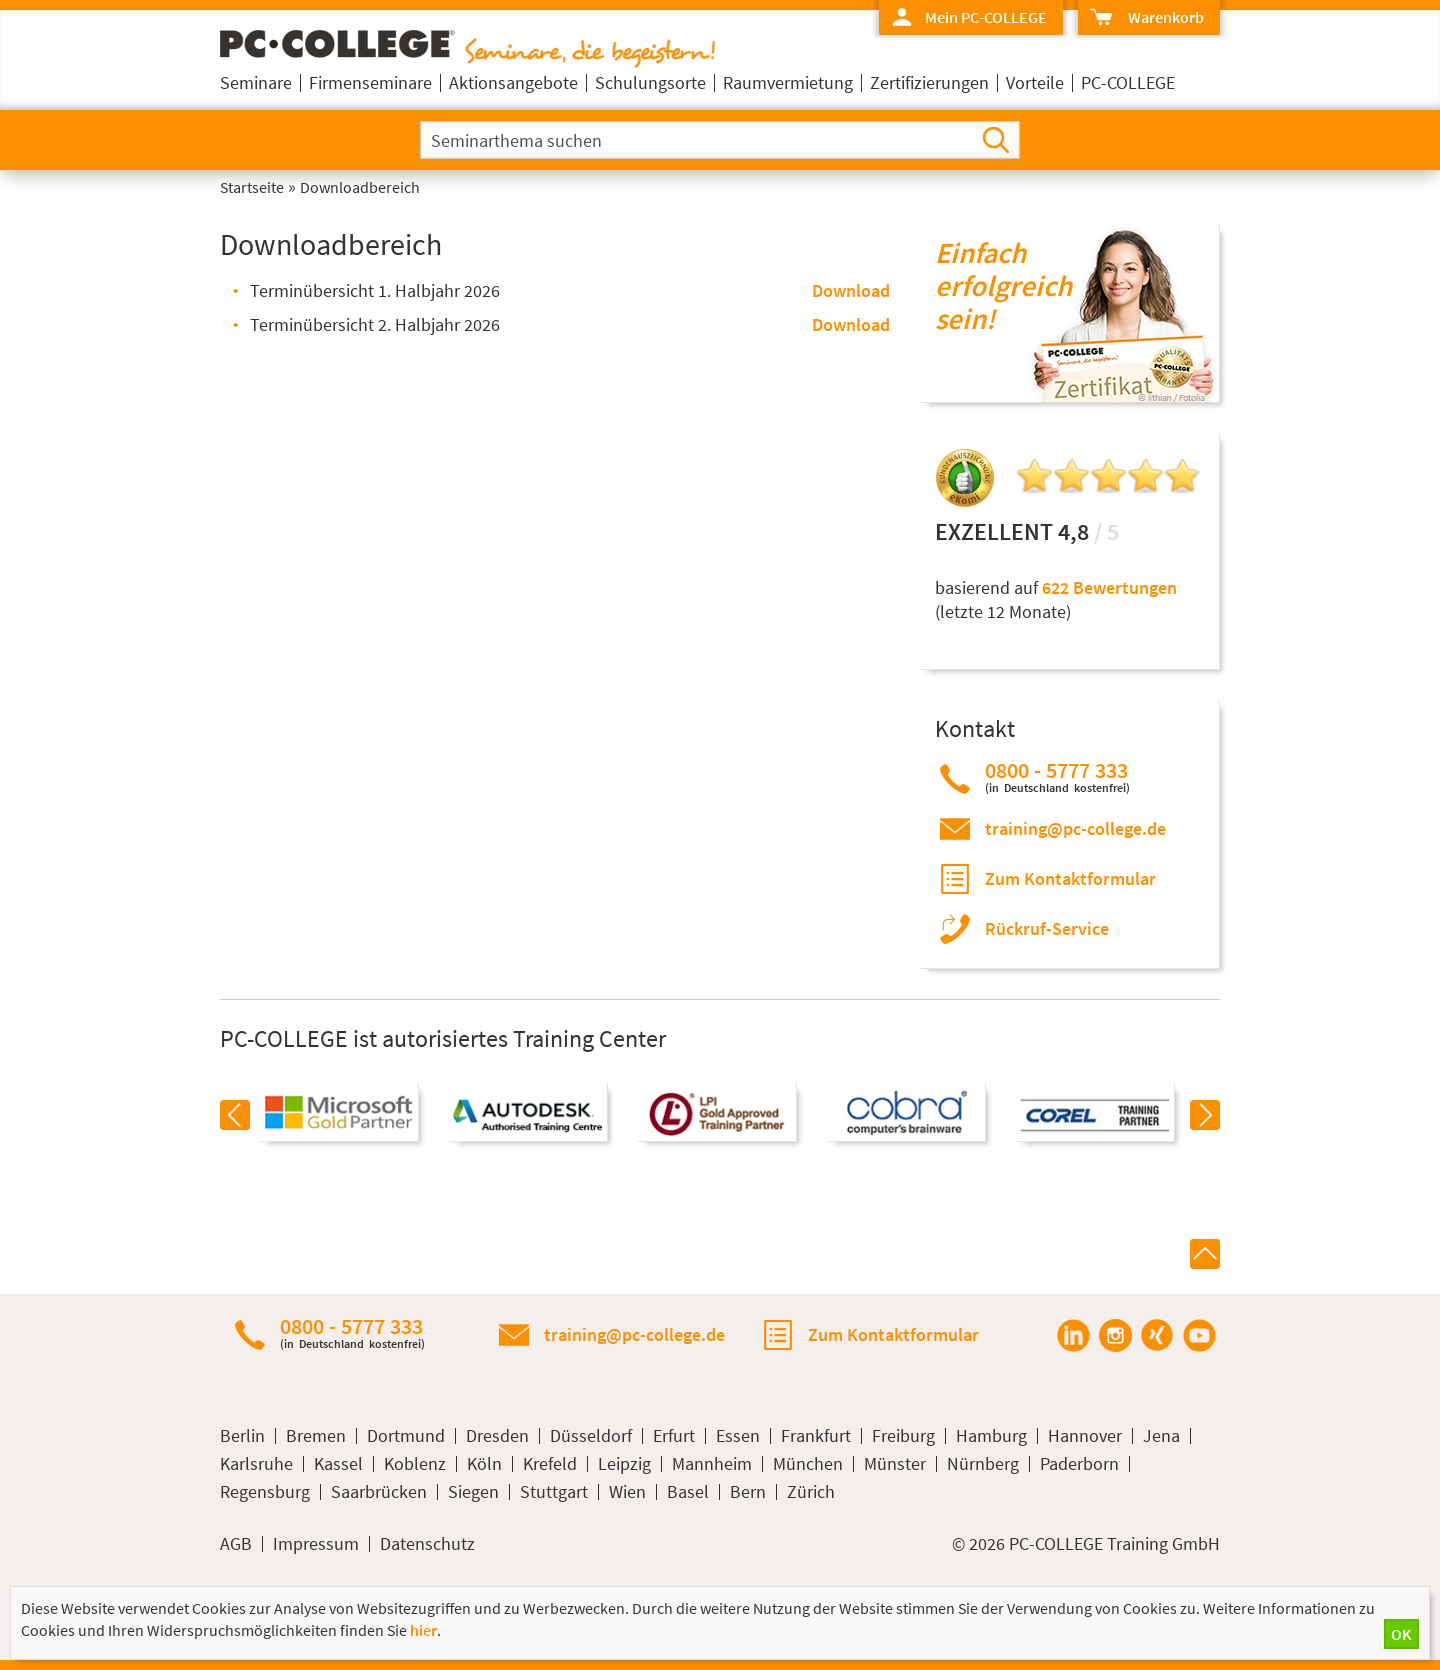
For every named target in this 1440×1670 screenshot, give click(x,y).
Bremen (316, 1436)
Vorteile (1035, 82)
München (808, 1464)
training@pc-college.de (1075, 828)
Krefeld (550, 1464)
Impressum (316, 1544)
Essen (738, 1436)
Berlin (242, 1436)
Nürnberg (983, 1464)
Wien (627, 1492)
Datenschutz (427, 1544)
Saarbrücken (379, 1492)
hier (423, 1630)
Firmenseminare (370, 82)
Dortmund (406, 1436)
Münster (895, 1464)
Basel (688, 1492)
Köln (484, 1464)
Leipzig (624, 1464)
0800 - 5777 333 (1057, 776)
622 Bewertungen (1109, 587)
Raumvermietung (788, 82)
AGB (236, 1544)
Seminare (256, 82)
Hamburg (991, 1436)
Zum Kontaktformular (1070, 878)
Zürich (811, 1492)
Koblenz (415, 1464)
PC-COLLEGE (1128, 82)
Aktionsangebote (513, 82)
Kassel (338, 1464)
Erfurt (674, 1436)
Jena (1161, 1436)
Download (851, 290)
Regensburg (265, 1492)
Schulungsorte (650, 82)
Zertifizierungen (929, 82)
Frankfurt (816, 1436)
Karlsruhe (256, 1464)
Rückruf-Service (1047, 928)
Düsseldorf (591, 1436)
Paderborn (1079, 1464)
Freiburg (903, 1436)
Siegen (473, 1492)
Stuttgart (554, 1492)
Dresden (497, 1436)
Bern (748, 1492)
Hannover (1085, 1436)
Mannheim (712, 1464)
